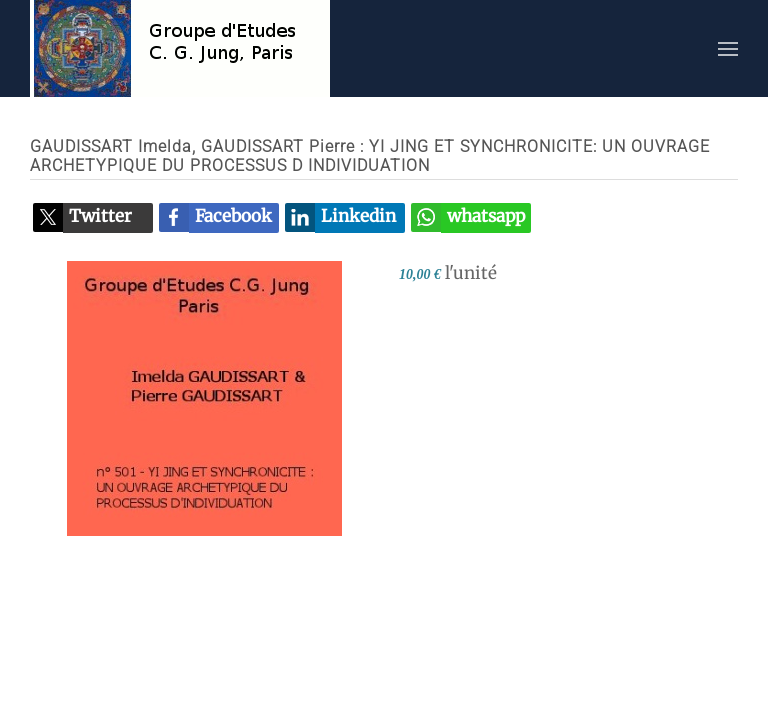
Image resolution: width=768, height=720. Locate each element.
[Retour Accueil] (180, 48)
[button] (728, 48)
